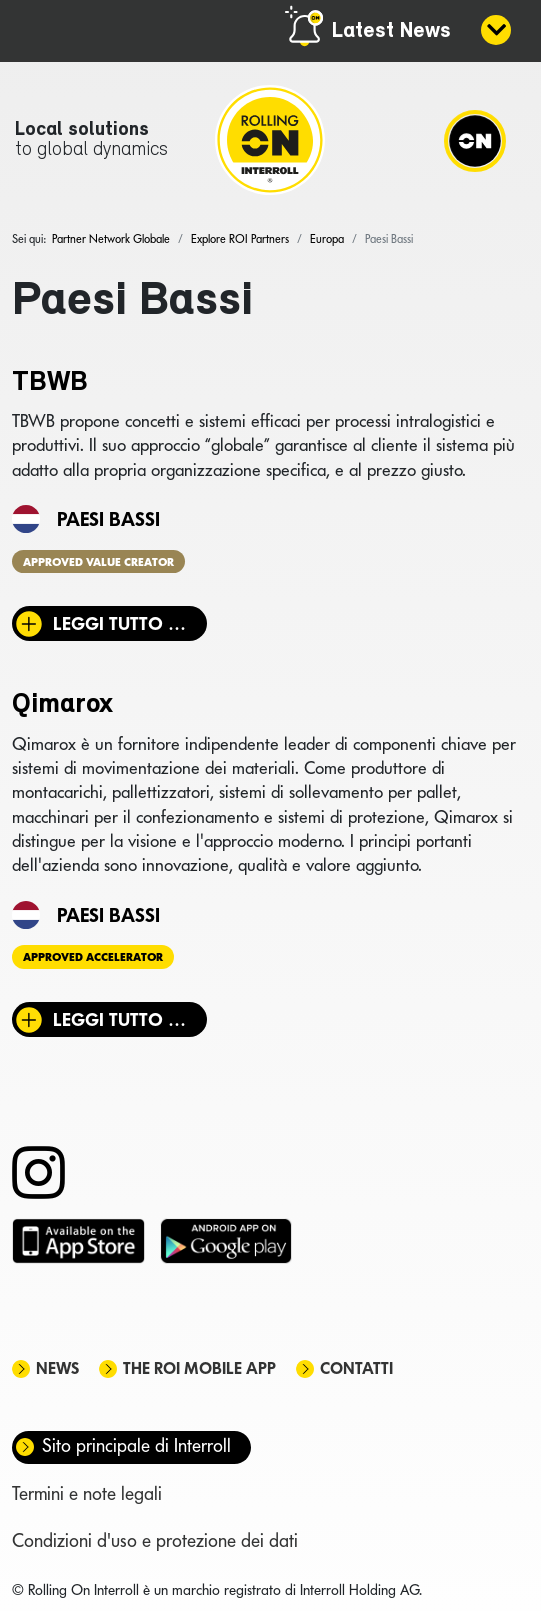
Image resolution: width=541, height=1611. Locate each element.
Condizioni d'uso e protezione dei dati (155, 1540)
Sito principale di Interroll (136, 1445)
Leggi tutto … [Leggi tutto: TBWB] (119, 623)
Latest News (391, 31)
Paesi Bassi (108, 519)
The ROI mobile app (199, 1368)
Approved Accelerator (93, 957)
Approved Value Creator (98, 561)
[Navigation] (475, 140)
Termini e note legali (87, 1493)
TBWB (50, 383)
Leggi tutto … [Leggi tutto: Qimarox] (119, 1019)
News (57, 1368)
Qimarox (62, 705)
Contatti (356, 1368)
